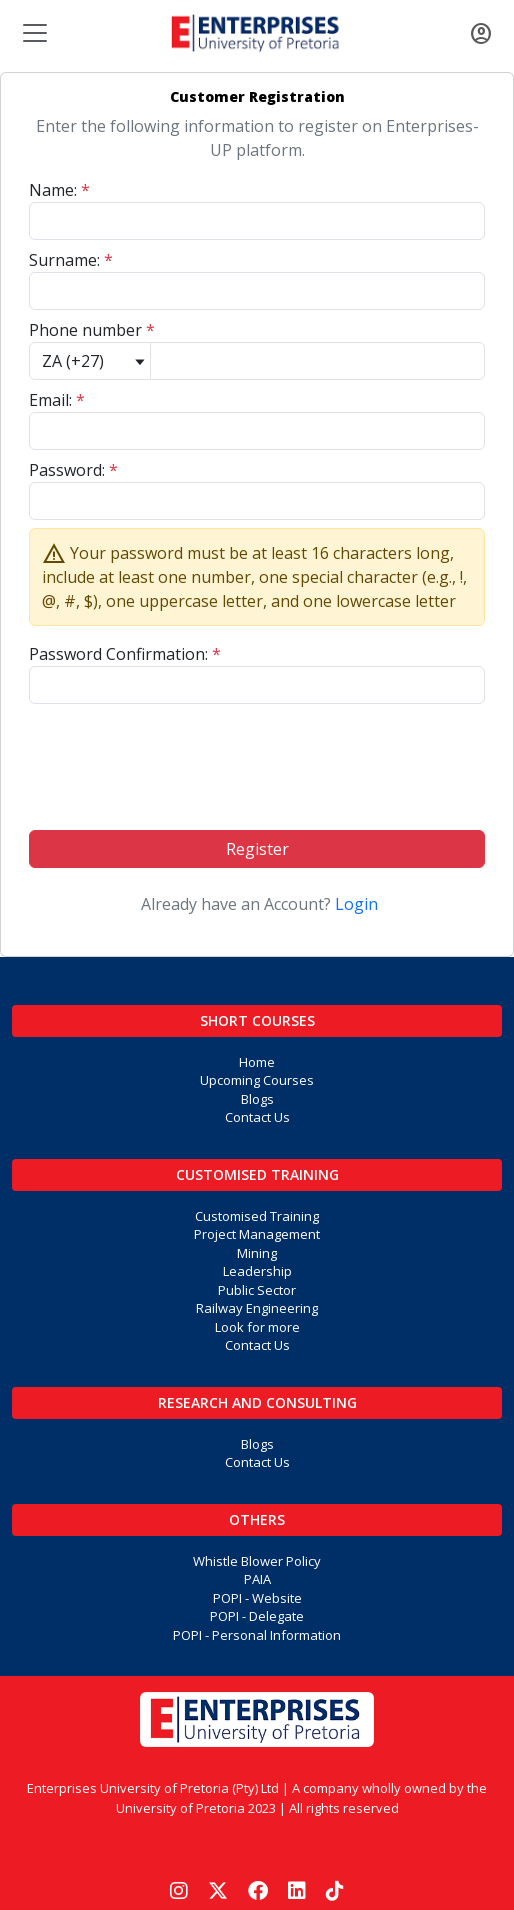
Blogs (257, 1099)
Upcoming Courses (257, 1080)
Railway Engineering (257, 1308)
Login (356, 904)
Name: (59, 190)
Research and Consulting (257, 1402)
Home (257, 1062)
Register (257, 849)
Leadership (257, 1271)
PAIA (257, 1579)
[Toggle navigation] (33, 33)
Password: (73, 470)
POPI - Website (257, 1598)
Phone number (92, 330)
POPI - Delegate (257, 1616)
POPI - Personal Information (257, 1635)
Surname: (71, 260)
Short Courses (257, 1020)
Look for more (257, 1327)
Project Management (257, 1234)
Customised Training (257, 1174)
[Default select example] (90, 361)
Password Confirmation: (125, 654)
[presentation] (257, 759)
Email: (57, 400)
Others (257, 1519)
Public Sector (257, 1290)
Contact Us (257, 1117)
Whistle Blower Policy (257, 1561)
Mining (257, 1253)
